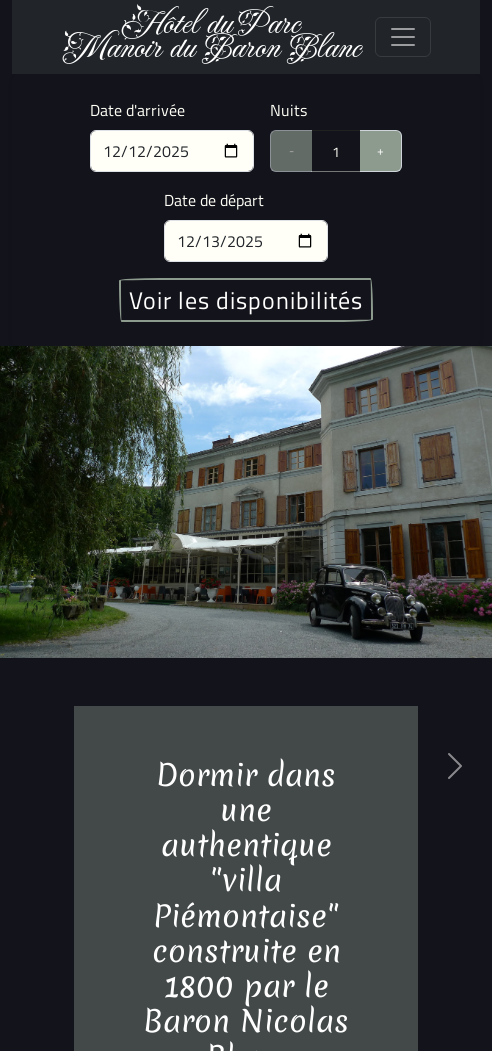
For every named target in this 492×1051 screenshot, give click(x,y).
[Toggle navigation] (403, 37)
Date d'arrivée (137, 110)
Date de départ (214, 200)
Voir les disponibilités (246, 300)
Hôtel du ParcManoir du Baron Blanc (210, 37)
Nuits (288, 110)
